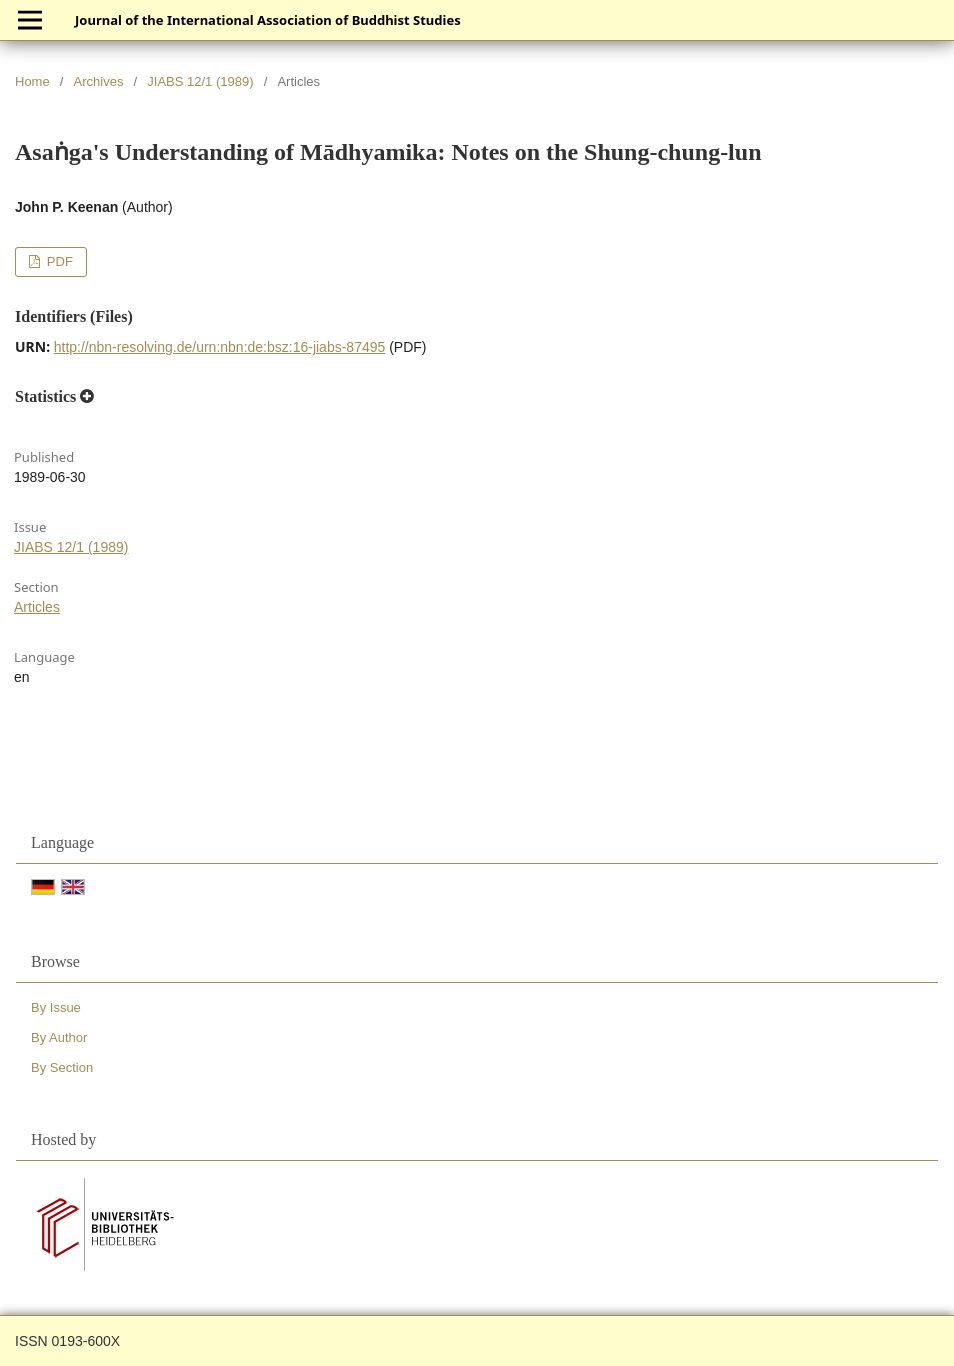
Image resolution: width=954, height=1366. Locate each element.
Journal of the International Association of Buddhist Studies (268, 20)
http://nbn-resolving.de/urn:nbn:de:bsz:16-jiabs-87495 (220, 347)
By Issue (56, 1007)
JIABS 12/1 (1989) (200, 81)
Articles (37, 607)
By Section (62, 1067)
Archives (99, 81)
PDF (58, 261)
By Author (59, 1037)
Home (32, 81)
